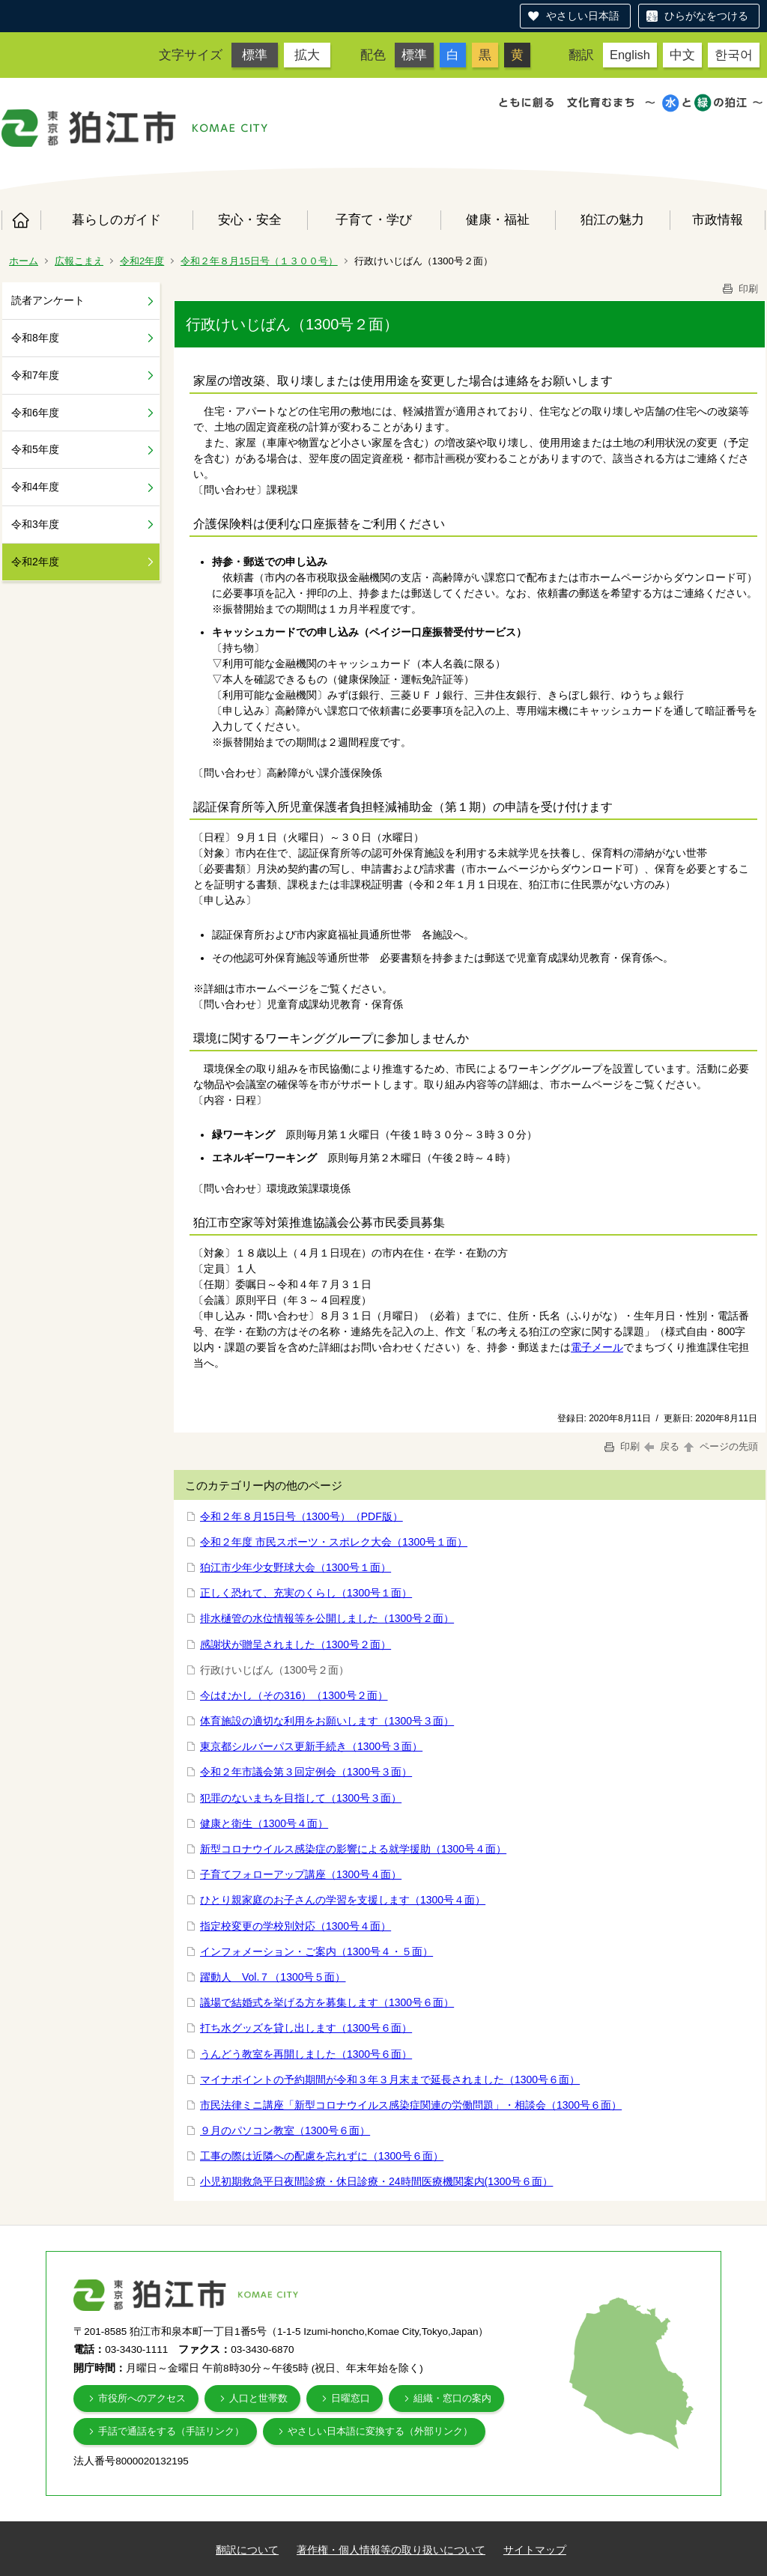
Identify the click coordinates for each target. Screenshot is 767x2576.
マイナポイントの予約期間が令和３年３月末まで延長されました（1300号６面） (390, 2080)
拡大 (307, 54)
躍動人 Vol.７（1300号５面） (273, 1977)
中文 (682, 54)
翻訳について (247, 2550)
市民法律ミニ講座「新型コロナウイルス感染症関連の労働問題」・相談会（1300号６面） (411, 2105)
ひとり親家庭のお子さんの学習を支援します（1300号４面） (342, 1900)
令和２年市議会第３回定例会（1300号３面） (306, 1772)
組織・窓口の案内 (452, 2398)
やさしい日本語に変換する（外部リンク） (380, 2431)
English (630, 54)
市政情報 (717, 219)
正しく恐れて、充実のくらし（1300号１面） (306, 1593)
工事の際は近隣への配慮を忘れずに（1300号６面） (321, 2156)
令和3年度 (35, 524)
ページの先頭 (720, 1446)
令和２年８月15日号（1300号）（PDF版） (301, 1516)
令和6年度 (35, 413)
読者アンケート (48, 300)
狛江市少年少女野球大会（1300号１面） (295, 1567)
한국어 (734, 54)
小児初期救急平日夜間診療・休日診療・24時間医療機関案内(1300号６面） (376, 2181)
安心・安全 (250, 219)
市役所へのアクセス (142, 2398)
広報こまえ (79, 261)
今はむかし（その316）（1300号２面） (294, 1695)
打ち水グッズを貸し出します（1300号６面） (306, 2028)
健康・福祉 (498, 219)
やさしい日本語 (582, 16)
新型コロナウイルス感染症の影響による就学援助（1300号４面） (353, 1849)
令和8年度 (35, 338)
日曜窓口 (350, 2398)
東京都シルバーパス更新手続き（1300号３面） (311, 1746)
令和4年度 (35, 487)
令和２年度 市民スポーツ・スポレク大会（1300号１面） (333, 1542)
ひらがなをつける (706, 16)
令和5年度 (35, 449)
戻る (662, 1446)
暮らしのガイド (116, 219)
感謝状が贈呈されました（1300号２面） (295, 1644)
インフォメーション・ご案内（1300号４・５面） (316, 1951)
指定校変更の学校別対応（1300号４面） (295, 1926)
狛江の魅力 (612, 219)
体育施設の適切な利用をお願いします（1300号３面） (327, 1721)
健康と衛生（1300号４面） (264, 1823)
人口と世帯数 (258, 2398)
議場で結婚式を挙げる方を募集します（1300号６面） (327, 2002)
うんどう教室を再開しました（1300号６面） (306, 2054)
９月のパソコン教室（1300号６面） (285, 2130)
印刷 (739, 288)
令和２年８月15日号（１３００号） (259, 261)
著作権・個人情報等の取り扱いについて (391, 2550)
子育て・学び (374, 219)
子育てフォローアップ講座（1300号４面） (300, 1874)
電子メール (597, 1347)
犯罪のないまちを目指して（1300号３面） (300, 1798)
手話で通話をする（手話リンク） (171, 2431)
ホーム (20, 220)
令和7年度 (35, 375)
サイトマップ (534, 2550)
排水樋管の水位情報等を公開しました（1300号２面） (327, 1618)
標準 (254, 54)
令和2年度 (142, 261)
